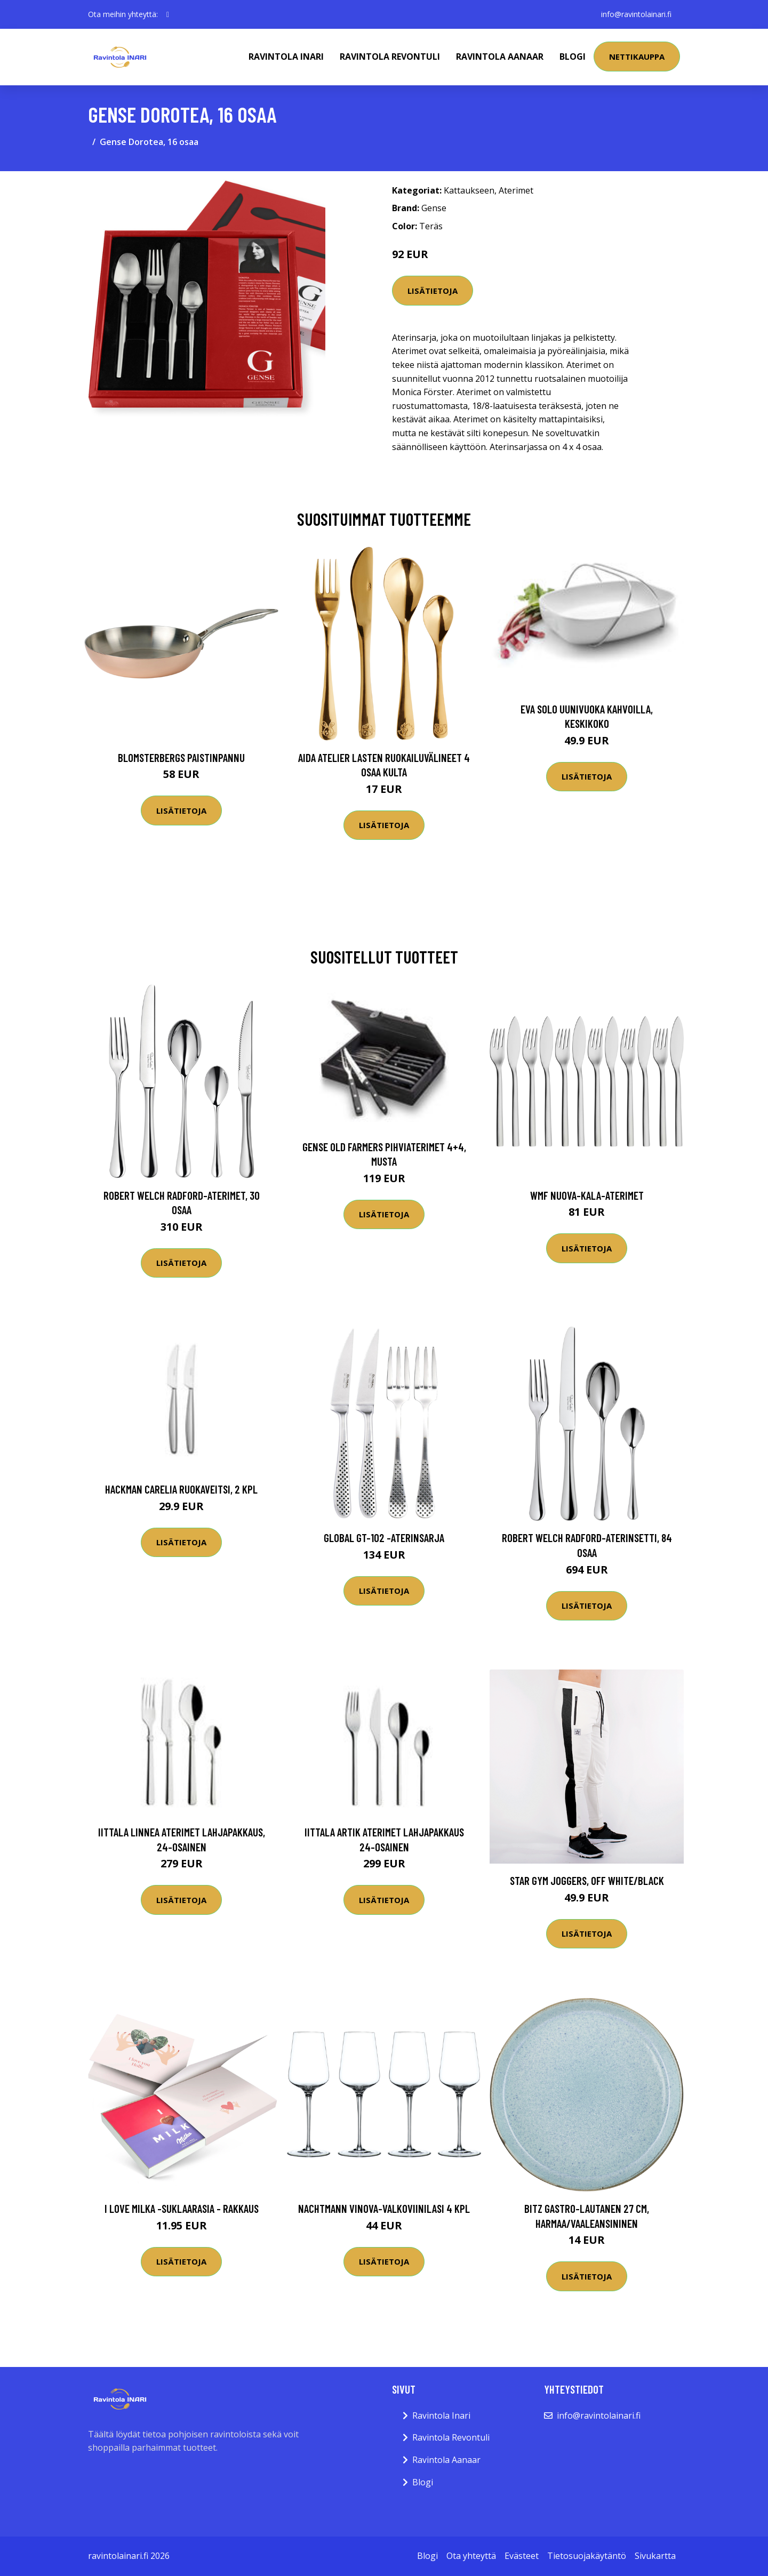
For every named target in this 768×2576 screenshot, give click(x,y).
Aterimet (516, 190)
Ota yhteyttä (471, 2556)
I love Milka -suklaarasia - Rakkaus (182, 2208)
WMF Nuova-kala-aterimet (587, 1195)
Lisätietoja (432, 290)
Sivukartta (655, 2556)
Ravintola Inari (286, 56)
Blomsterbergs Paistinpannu (181, 757)
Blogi (572, 56)
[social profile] (167, 14)
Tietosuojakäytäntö (586, 2556)
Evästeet (522, 2556)
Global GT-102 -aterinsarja (384, 1537)
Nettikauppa (637, 56)
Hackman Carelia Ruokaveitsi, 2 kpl (181, 1489)
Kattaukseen (469, 190)
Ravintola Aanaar (499, 56)
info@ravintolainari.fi (636, 14)
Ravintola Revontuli (390, 56)
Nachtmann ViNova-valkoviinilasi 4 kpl (384, 2208)
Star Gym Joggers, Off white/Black (587, 1880)
